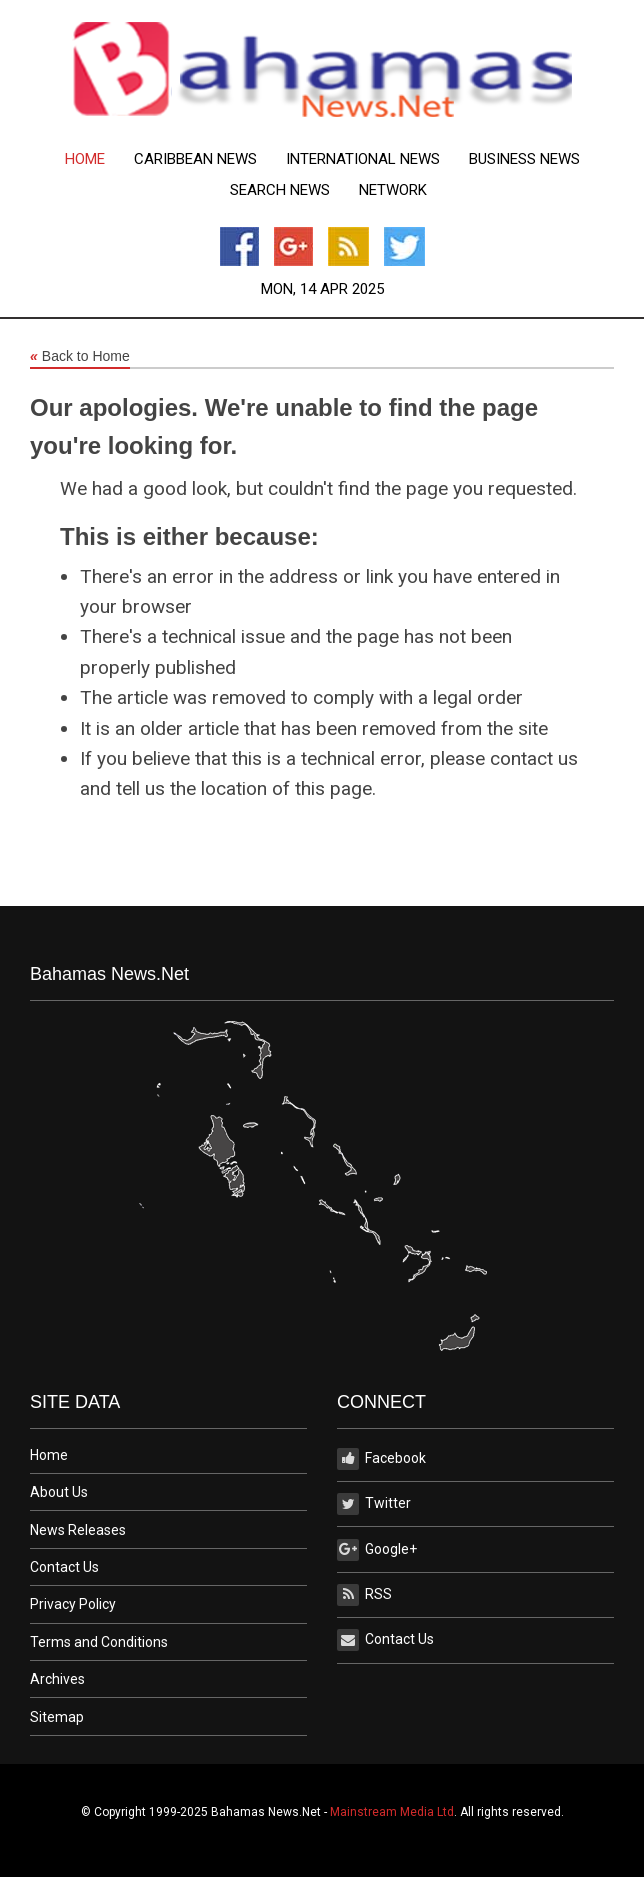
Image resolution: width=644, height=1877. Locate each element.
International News (363, 159)
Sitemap (57, 1717)
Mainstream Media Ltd (392, 1812)
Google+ (377, 1550)
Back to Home (80, 357)
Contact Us (64, 1567)
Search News (280, 190)
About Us (59, 1492)
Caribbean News (195, 159)
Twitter (374, 1504)
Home (85, 159)
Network (393, 190)
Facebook (381, 1459)
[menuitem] (85, 159)
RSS (364, 1595)
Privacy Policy (73, 1604)
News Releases (78, 1530)
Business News (524, 159)
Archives (57, 1679)
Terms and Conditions (99, 1642)
